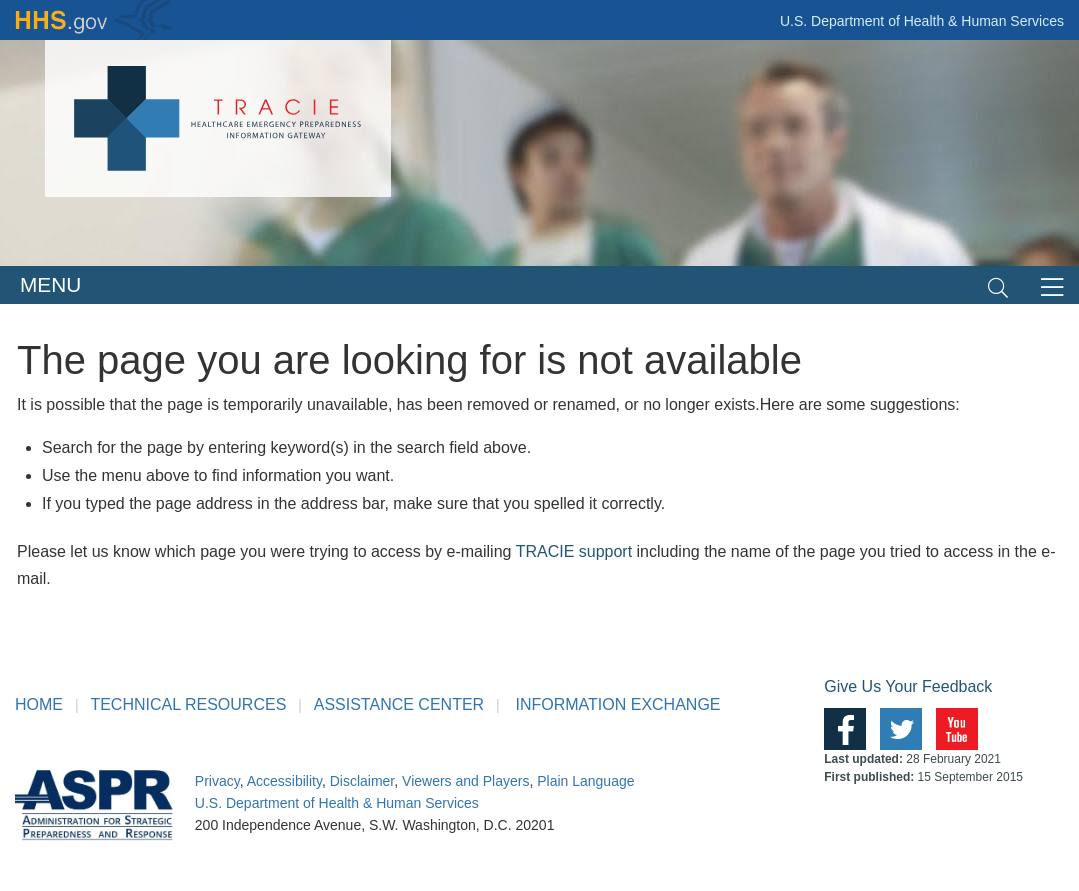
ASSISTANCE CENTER (399, 704)
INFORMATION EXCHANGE (617, 704)
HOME (39, 704)
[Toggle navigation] (998, 285)
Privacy (217, 781)
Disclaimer (362, 781)
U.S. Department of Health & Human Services (922, 21)
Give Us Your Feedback (908, 686)
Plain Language (585, 781)
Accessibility (284, 781)
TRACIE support (574, 551)
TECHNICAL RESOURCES (188, 704)
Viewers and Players (465, 781)
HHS (95, 20)
